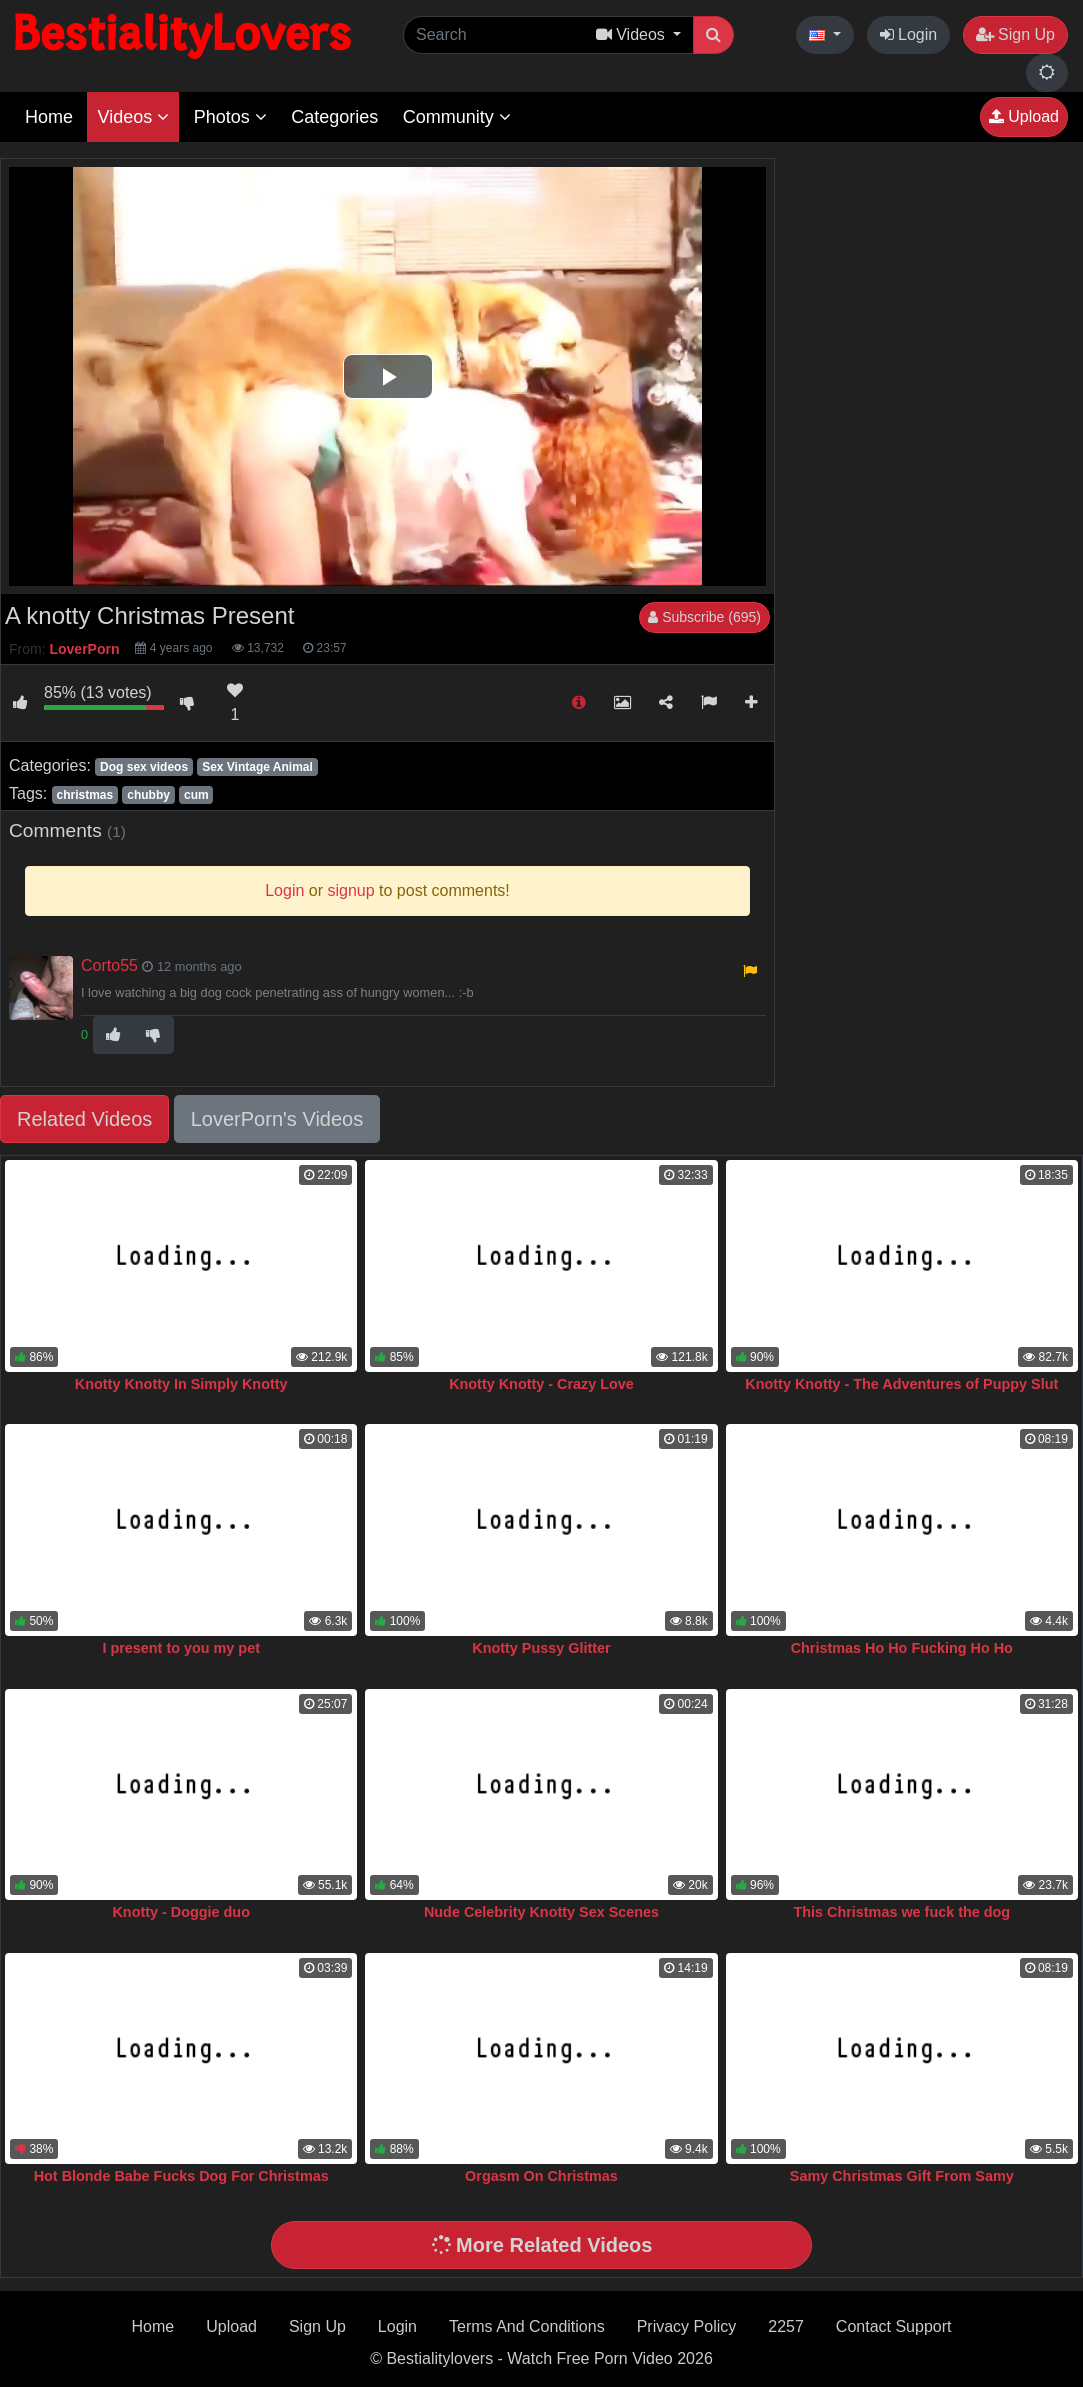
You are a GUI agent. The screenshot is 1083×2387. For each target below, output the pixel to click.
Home (49, 117)
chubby (148, 795)
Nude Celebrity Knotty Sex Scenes (541, 1912)
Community (457, 117)
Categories (334, 117)
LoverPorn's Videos (277, 1119)
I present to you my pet (181, 1648)
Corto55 (109, 965)
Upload (1024, 116)
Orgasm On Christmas (541, 2176)
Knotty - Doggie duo (180, 1912)
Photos (230, 117)
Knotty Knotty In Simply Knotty (181, 1384)
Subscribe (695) (704, 617)
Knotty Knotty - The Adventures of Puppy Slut (901, 1384)
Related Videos (84, 1119)
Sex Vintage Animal (257, 767)
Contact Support (894, 2326)
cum (196, 795)
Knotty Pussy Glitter (541, 1648)
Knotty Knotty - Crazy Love (541, 1384)
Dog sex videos (144, 767)
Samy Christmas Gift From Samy (902, 2176)
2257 (786, 2326)
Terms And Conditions (527, 2326)
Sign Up (1015, 34)
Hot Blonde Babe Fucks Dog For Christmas (181, 2176)
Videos (133, 117)
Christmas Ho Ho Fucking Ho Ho (902, 1648)
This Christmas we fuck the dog (901, 1912)
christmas (84, 795)
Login (909, 34)
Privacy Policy (687, 2326)
